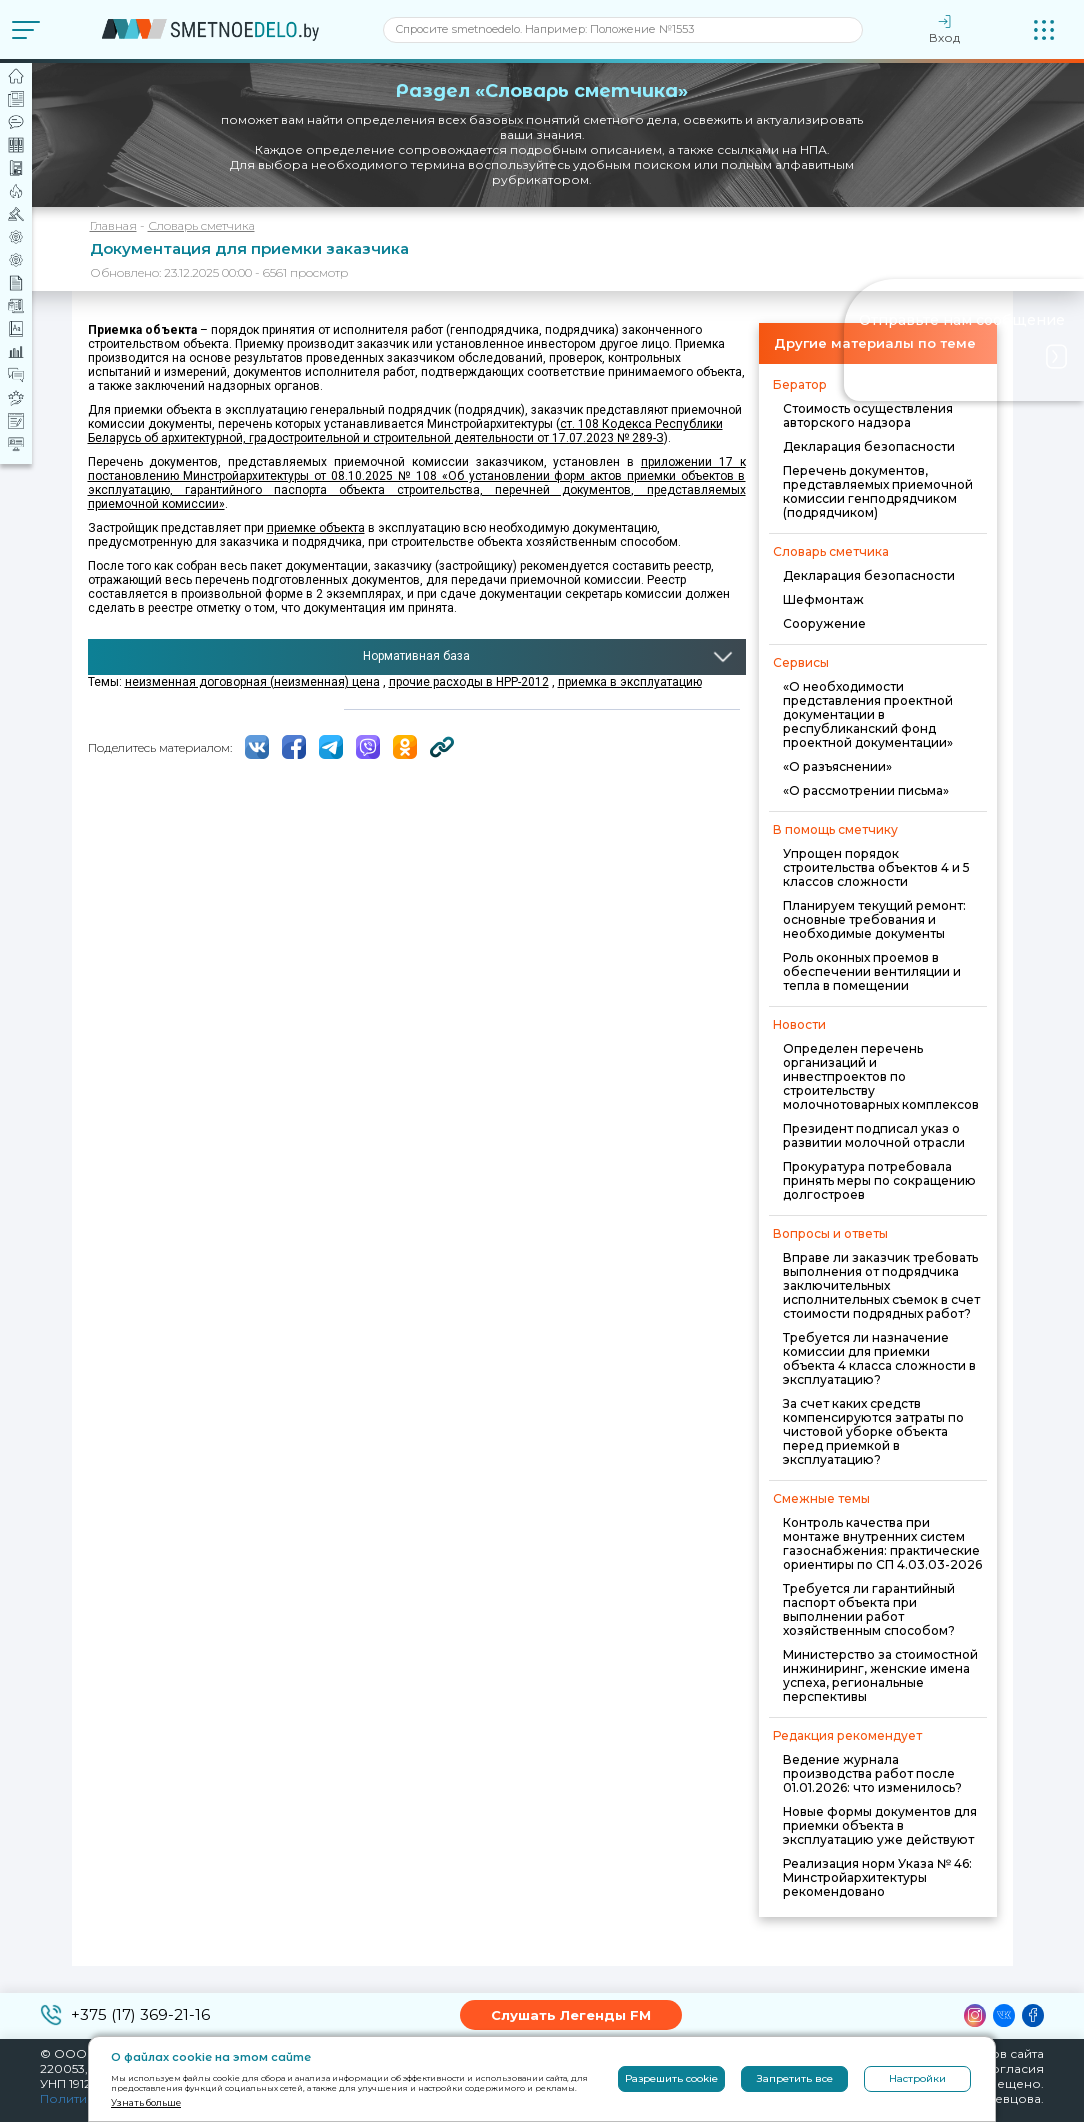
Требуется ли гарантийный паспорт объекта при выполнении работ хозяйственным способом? (869, 1609)
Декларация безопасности (869, 446)
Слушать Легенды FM (571, 2015)
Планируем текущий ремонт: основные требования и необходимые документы (874, 919)
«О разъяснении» (837, 766)
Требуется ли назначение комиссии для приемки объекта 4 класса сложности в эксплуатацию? (879, 1358)
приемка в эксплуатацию (630, 682)
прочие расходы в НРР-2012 (469, 682)
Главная (113, 225)
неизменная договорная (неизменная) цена (252, 682)
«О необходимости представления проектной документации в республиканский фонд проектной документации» (868, 714)
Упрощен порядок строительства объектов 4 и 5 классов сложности (876, 867)
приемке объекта (316, 528)
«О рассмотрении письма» (866, 790)
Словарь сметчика (201, 225)
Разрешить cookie (671, 2078)
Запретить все (795, 2078)
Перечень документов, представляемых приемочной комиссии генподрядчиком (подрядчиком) (878, 491)
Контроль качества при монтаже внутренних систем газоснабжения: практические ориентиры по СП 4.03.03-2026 (882, 1543)
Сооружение (824, 623)
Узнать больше (146, 2102)
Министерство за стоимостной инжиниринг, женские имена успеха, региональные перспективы (880, 1675)
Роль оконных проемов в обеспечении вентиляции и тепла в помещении (872, 971)
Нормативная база (416, 656)
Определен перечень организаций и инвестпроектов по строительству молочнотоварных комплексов (881, 1076)
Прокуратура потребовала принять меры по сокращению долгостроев (879, 1180)
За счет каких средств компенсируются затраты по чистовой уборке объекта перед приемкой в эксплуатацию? (873, 1431)
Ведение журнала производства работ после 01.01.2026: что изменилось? (872, 1773)
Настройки (917, 2078)
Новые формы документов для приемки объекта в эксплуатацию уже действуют (880, 1825)
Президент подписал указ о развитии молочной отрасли (874, 1135)
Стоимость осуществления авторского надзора (868, 415)
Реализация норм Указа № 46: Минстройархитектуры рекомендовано (877, 1877)
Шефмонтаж (823, 599)
